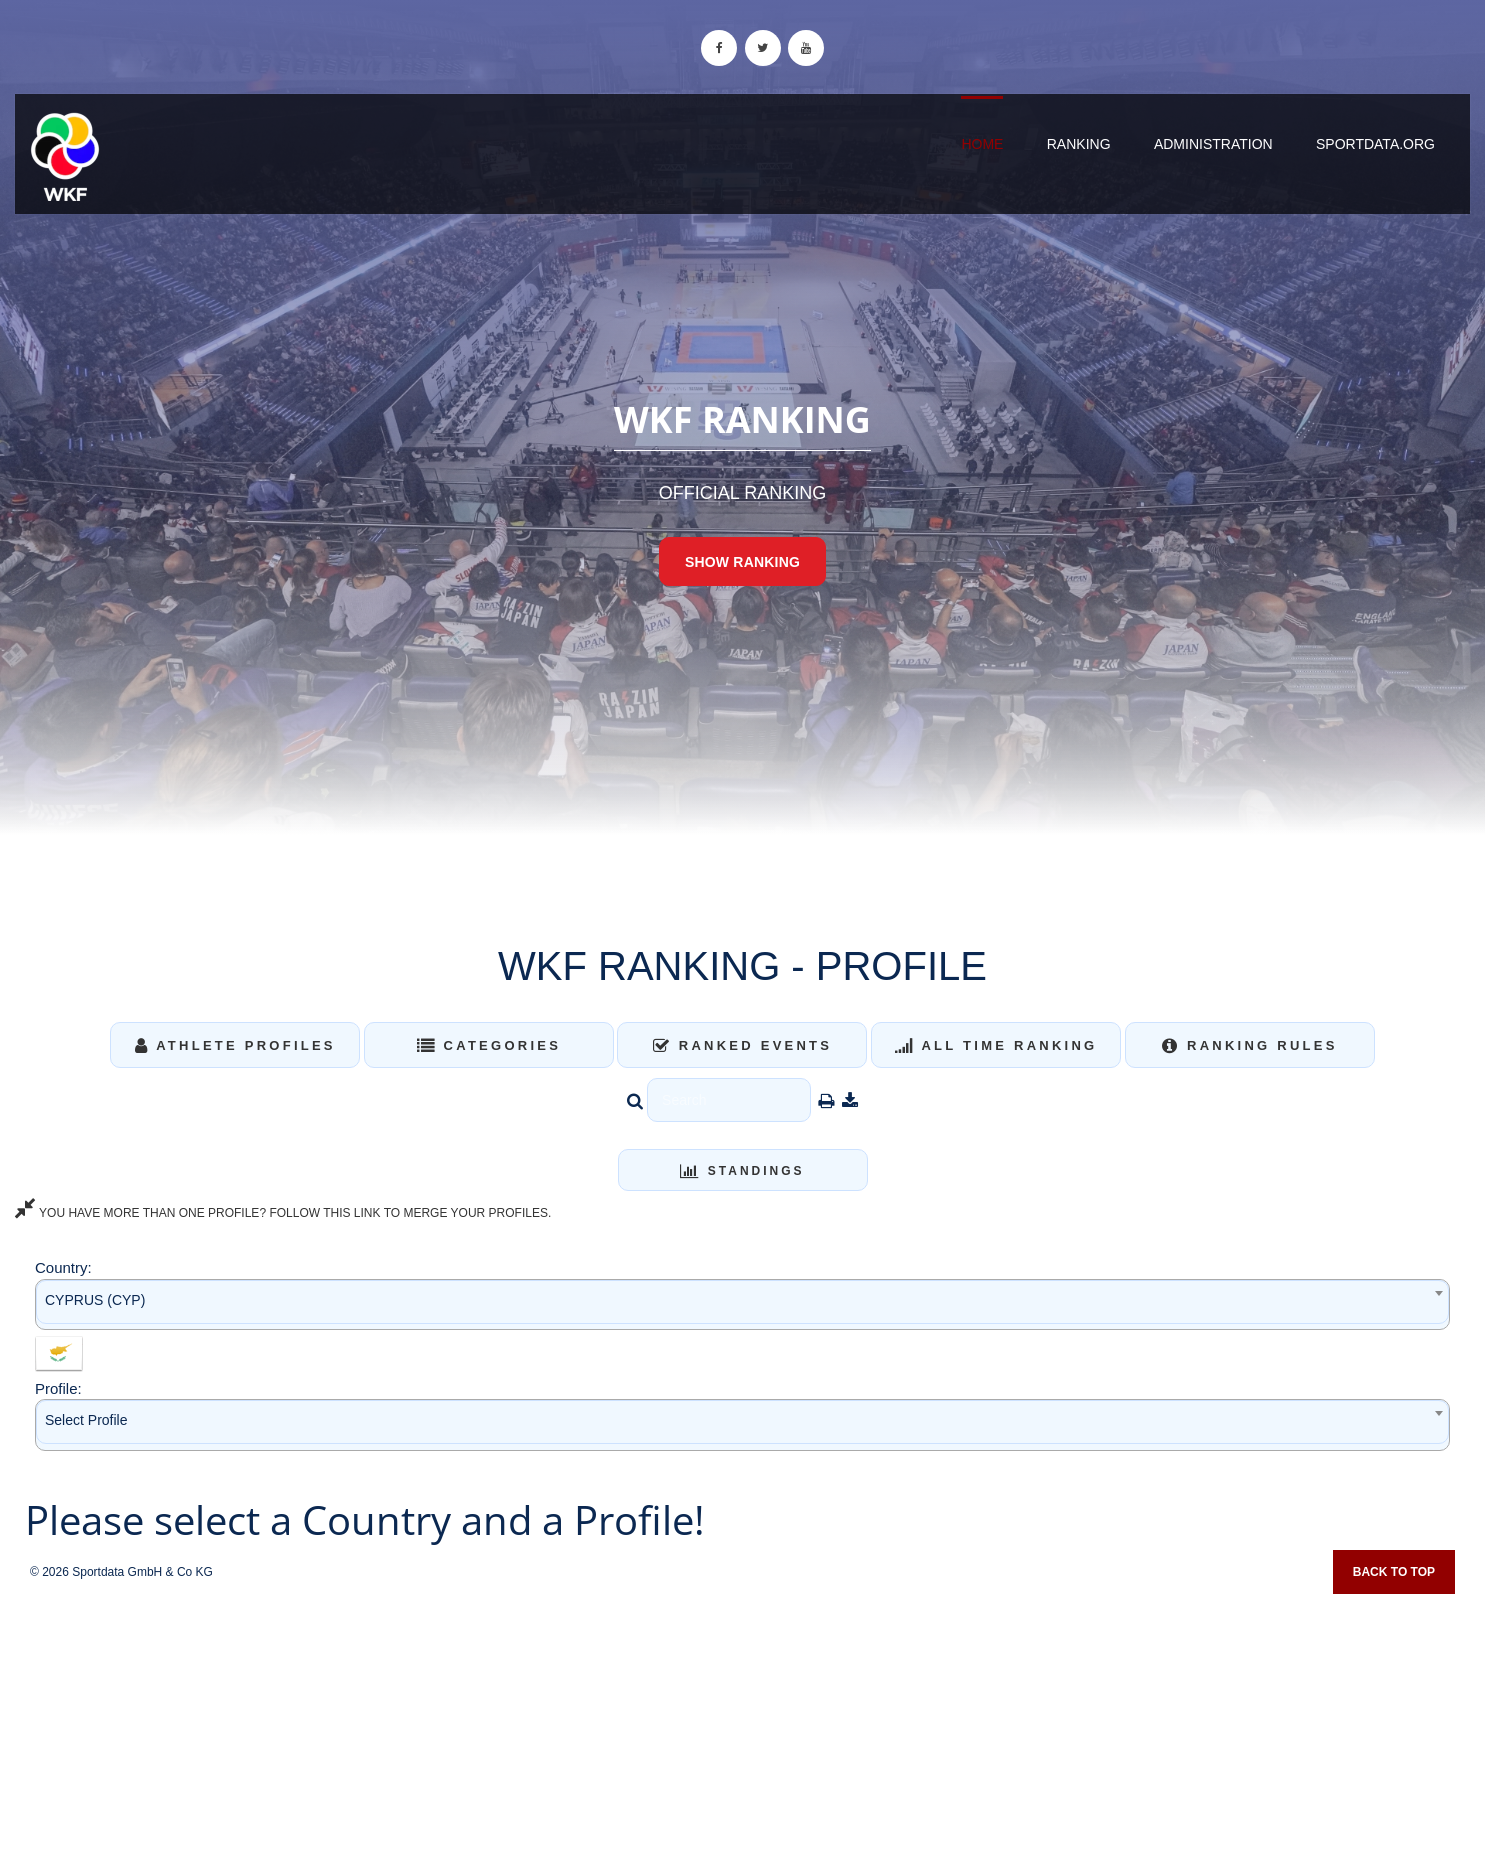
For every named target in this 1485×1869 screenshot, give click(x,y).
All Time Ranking (996, 1045)
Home (982, 144)
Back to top (1394, 1572)
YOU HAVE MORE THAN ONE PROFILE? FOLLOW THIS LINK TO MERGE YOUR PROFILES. (283, 1213)
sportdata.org (1375, 144)
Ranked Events (743, 1045)
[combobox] (742, 1304)
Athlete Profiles (235, 1045)
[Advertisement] (743, 1725)
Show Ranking (742, 562)
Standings (742, 1171)
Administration (1213, 144)
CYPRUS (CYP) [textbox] (95, 1300)
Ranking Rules (1250, 1045)
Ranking (1079, 144)
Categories (489, 1045)
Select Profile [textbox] (86, 1420)
